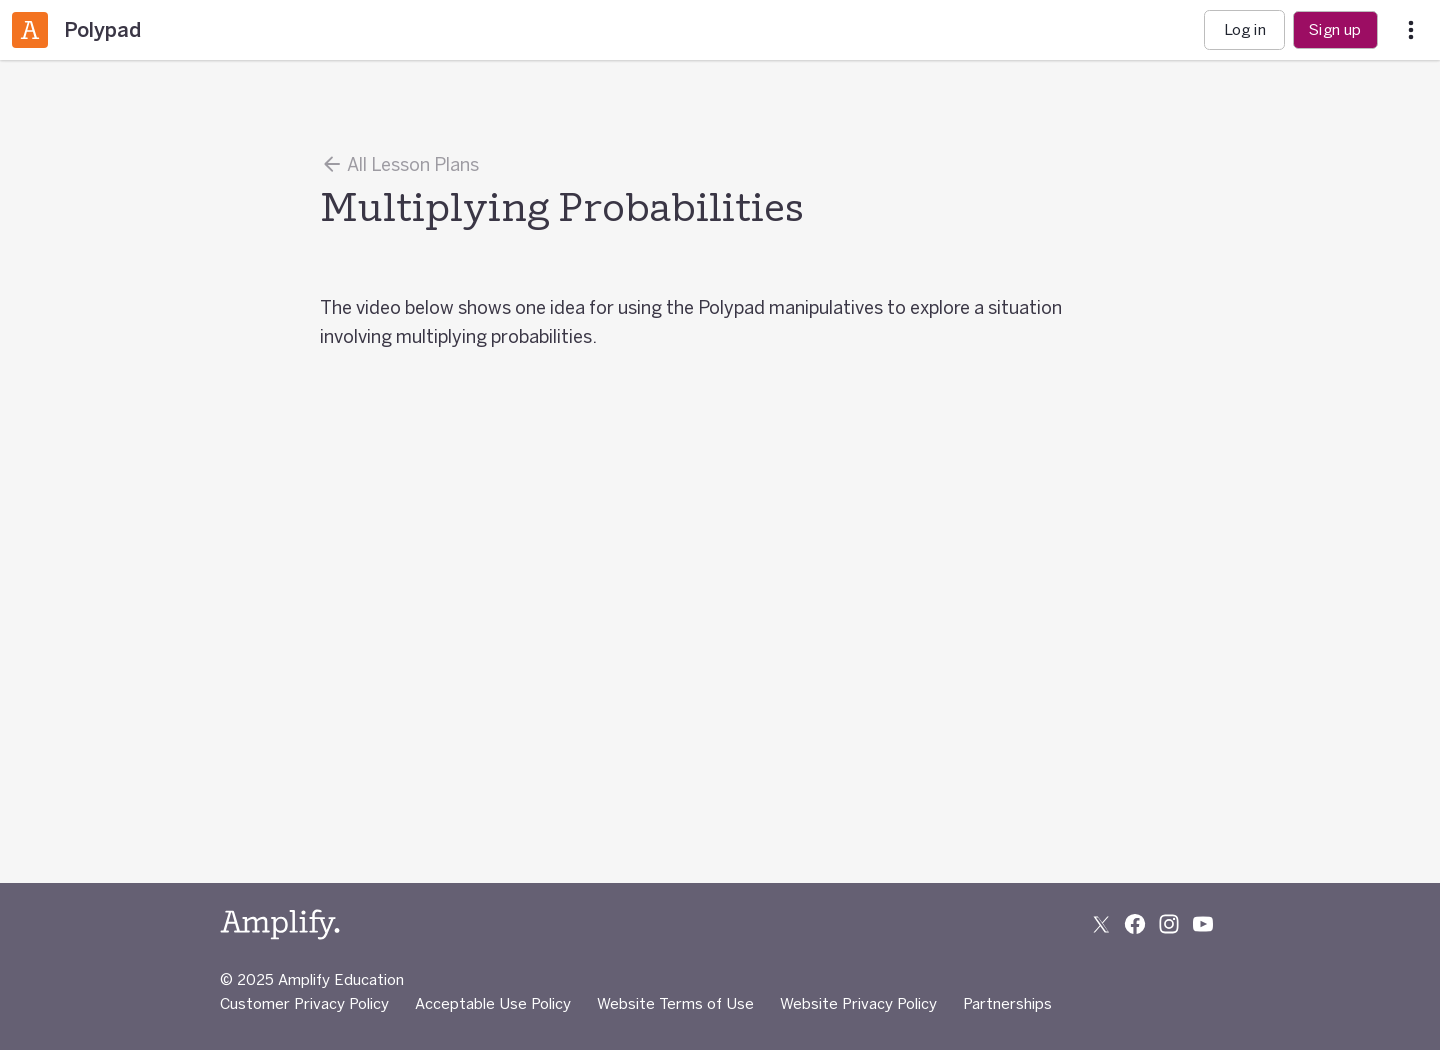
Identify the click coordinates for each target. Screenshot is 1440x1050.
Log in (1245, 29)
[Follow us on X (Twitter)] (1101, 924)
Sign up (1335, 29)
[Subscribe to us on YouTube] (1203, 924)
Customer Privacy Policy (304, 1003)
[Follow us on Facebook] (1135, 924)
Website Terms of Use (675, 1003)
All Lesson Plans (399, 164)
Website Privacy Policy (858, 1003)
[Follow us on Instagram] (1169, 924)
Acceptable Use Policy (493, 1003)
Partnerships (1007, 1003)
